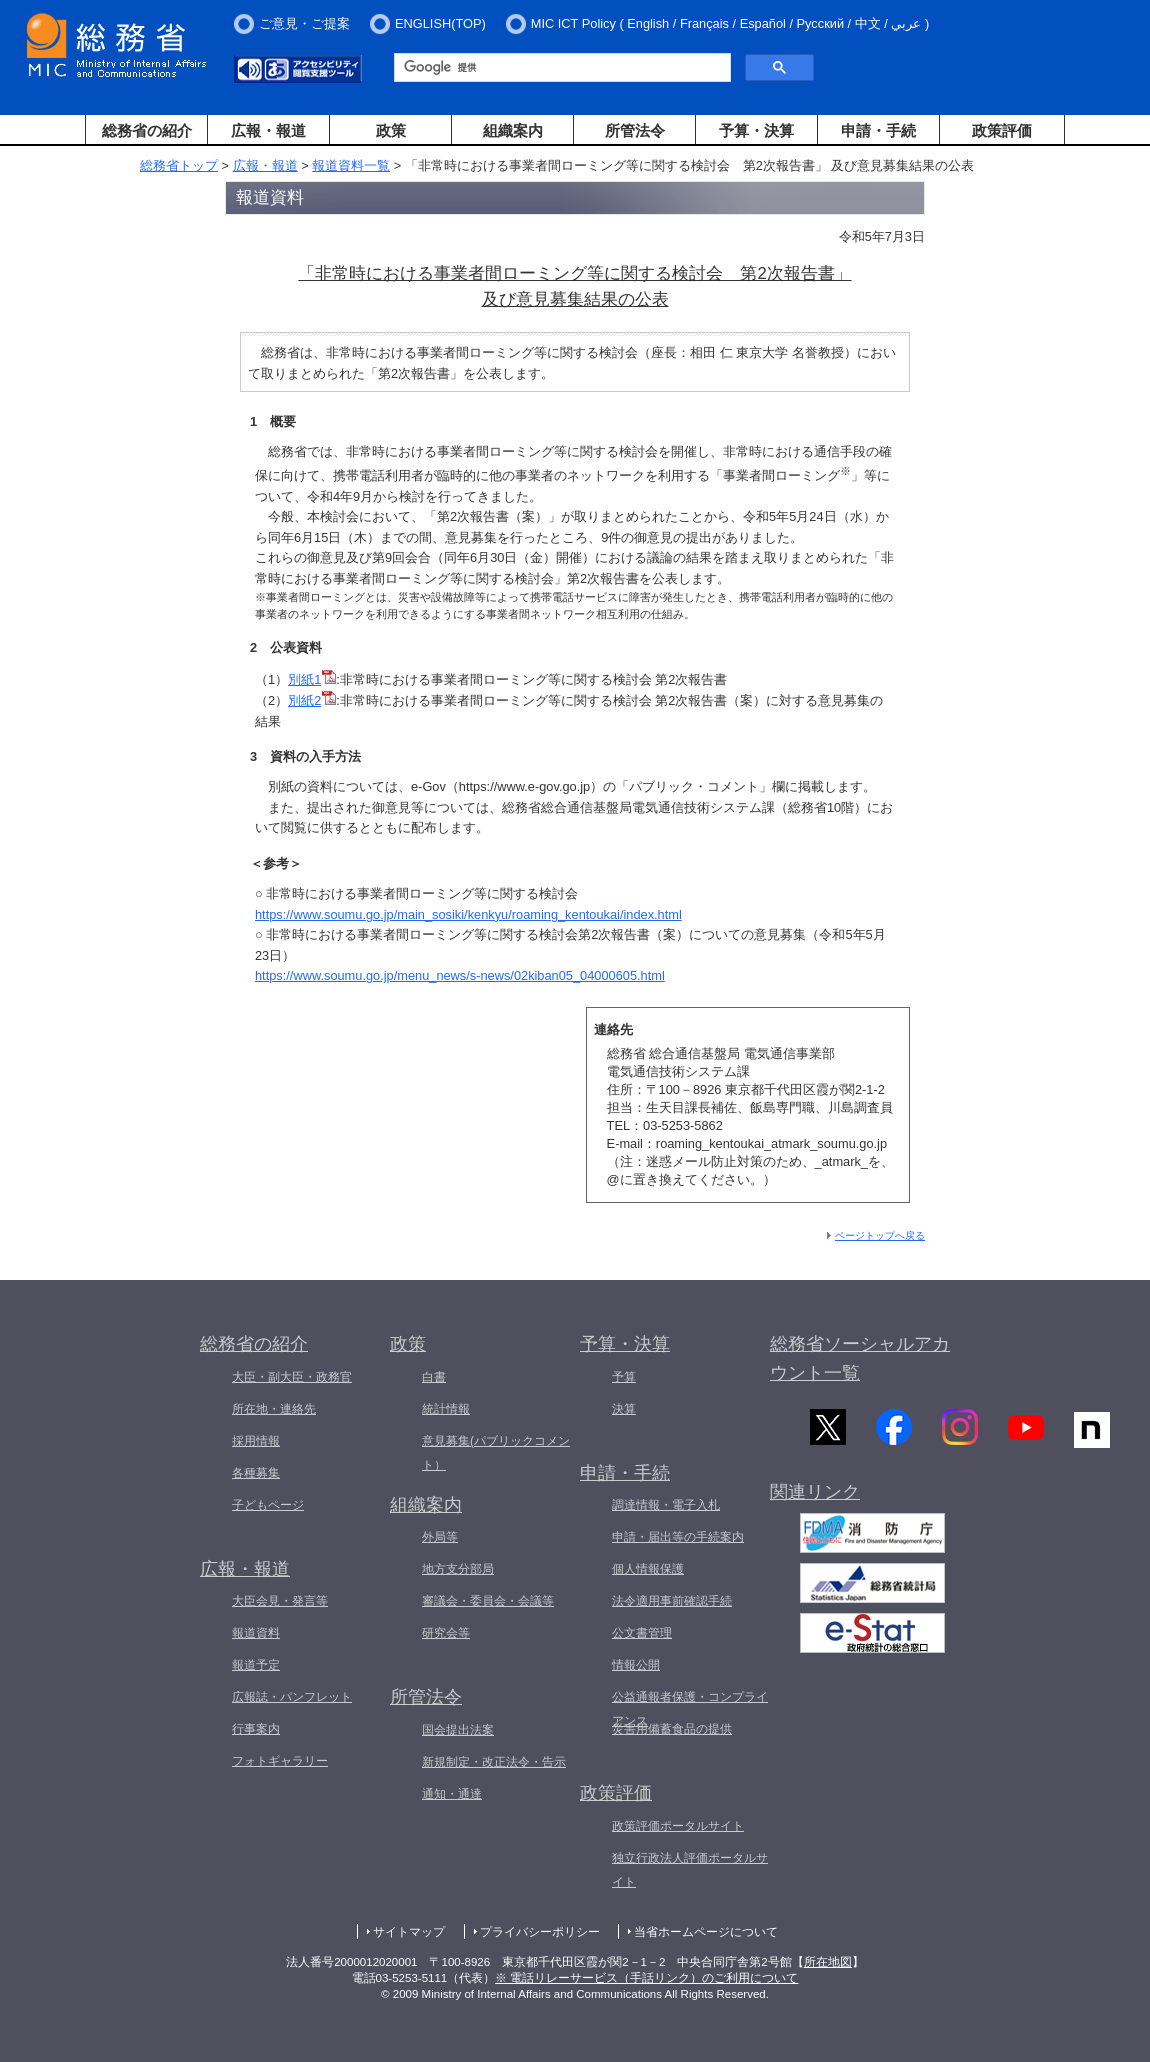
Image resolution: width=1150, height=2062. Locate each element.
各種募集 (256, 1473)
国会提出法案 (458, 1730)
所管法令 (635, 130)
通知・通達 (452, 1794)
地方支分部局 (458, 1569)
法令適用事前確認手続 (672, 1601)
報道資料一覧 (351, 165)
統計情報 (446, 1409)
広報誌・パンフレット (292, 1697)
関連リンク (815, 1499)
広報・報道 (268, 130)
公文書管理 (642, 1633)
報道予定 (256, 1665)
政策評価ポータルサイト (678, 1826)
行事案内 (256, 1729)
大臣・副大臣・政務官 (292, 1377)
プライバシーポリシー (540, 1932)
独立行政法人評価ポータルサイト (690, 1870)
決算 (624, 1409)
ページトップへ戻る (880, 1235)
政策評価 (1002, 130)
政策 (391, 130)
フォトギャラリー (280, 1761)
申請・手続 (878, 130)
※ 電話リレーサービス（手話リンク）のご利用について (646, 1978)
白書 (434, 1377)
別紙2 (312, 700)
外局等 (440, 1537)
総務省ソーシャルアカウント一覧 (860, 1358)
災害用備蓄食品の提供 (672, 1729)
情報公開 (636, 1665)
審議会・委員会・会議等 (488, 1601)
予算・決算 (756, 130)
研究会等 (446, 1633)
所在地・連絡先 (274, 1409)
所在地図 (828, 1962)
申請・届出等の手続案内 (678, 1537)
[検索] (560, 68)
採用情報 (256, 1441)
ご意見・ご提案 (304, 23)
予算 (624, 1377)
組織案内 (513, 130)
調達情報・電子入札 (666, 1505)
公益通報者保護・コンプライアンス (690, 1709)
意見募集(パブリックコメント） (496, 1453)
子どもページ (268, 1505)
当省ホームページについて (706, 1932)
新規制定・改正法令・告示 (494, 1762)
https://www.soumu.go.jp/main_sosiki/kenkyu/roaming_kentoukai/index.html (468, 914)
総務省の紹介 (147, 130)
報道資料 (256, 1633)
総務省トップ (179, 165)
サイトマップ (409, 1932)
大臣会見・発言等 (280, 1601)
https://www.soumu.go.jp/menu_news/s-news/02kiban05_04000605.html (460, 975)
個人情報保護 (648, 1569)
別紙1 (312, 679)
